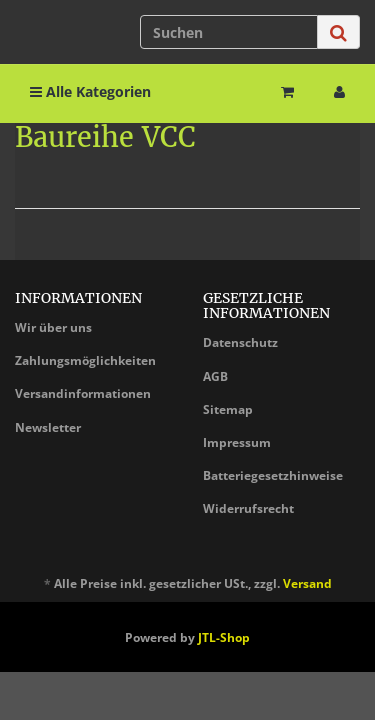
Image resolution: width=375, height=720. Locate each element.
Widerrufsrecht (248, 508)
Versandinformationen (83, 393)
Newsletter (48, 427)
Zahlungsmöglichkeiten (85, 360)
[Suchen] (229, 32)
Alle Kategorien (90, 91)
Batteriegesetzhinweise (273, 475)
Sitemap (228, 409)
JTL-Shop (224, 637)
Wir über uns (53, 327)
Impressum (237, 442)
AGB (215, 376)
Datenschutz (240, 342)
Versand (307, 583)
